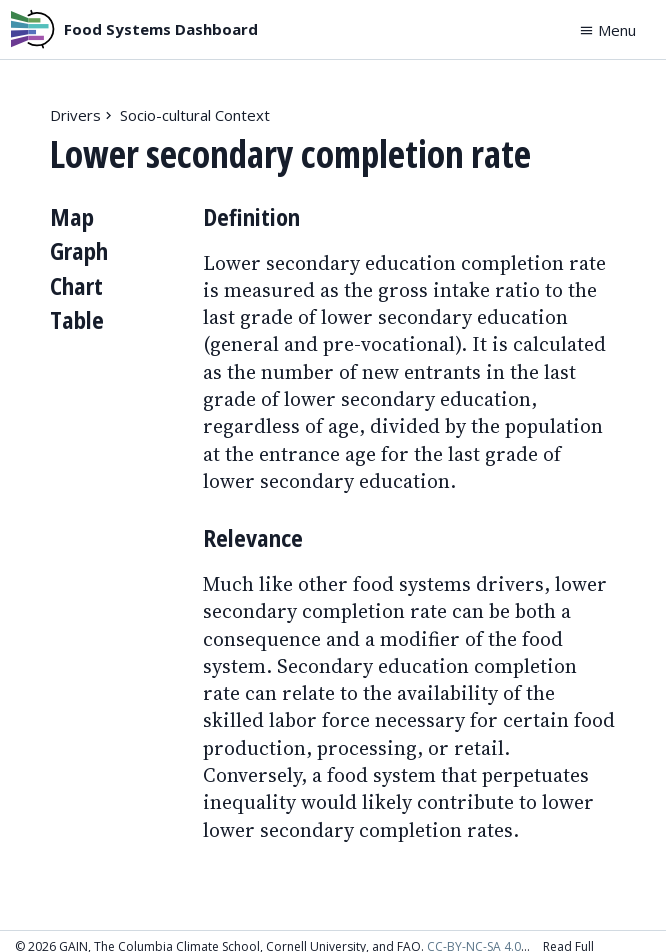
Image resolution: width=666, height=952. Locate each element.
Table (77, 320)
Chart (76, 286)
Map (72, 217)
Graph (79, 251)
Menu (607, 30)
